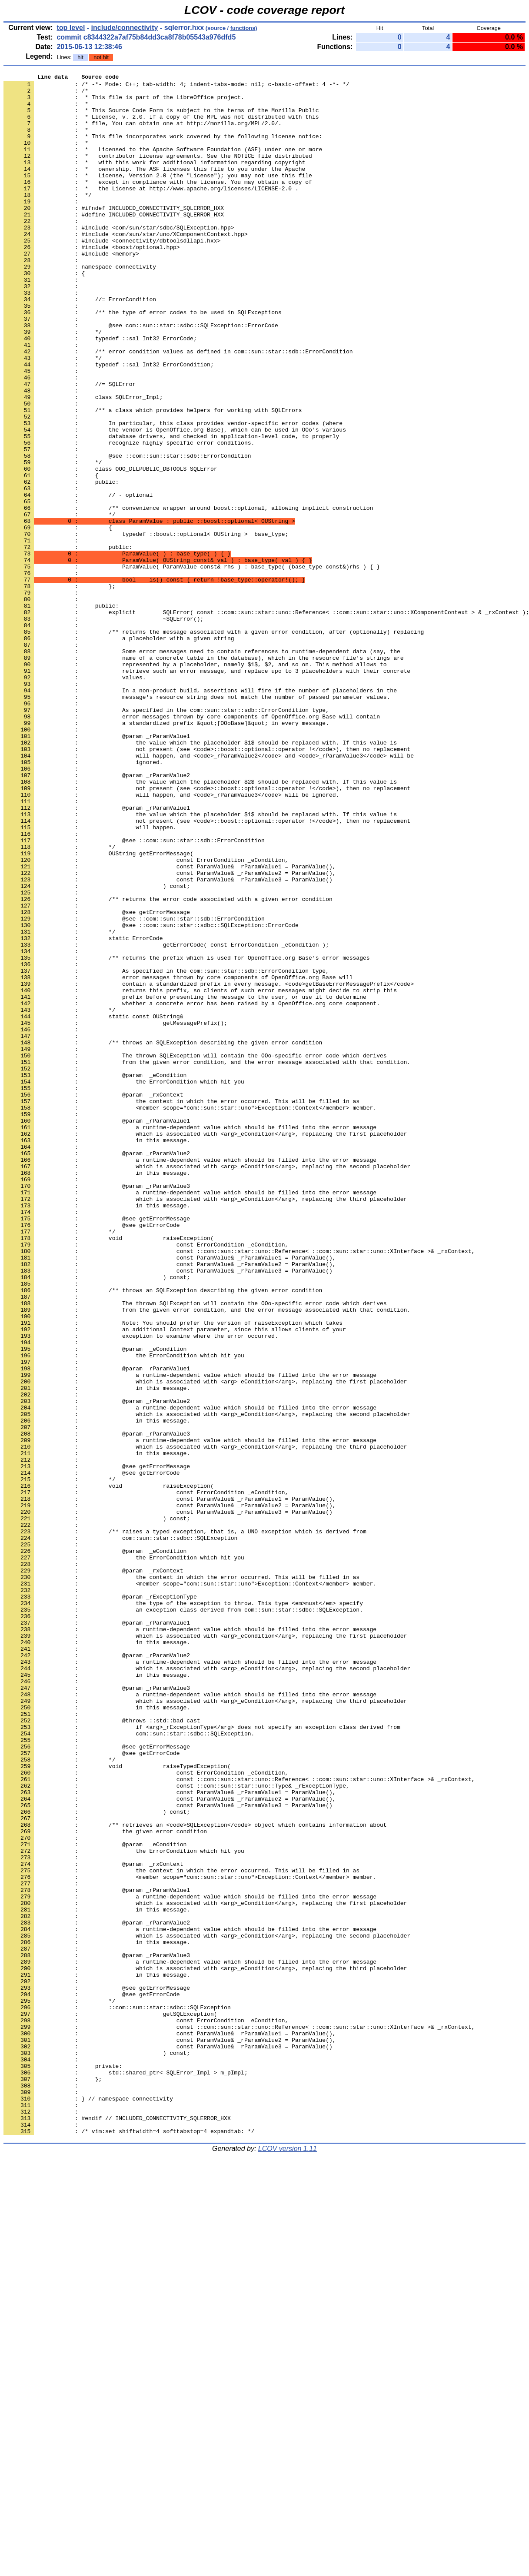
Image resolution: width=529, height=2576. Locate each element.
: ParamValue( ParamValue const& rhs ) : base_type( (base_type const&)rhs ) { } (191, 665)
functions (243, 28)
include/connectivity (124, 27)
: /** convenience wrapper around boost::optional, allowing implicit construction (188, 595)
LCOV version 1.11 (287, 2560)
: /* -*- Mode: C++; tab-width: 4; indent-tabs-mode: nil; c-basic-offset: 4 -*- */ (176, 86)
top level (71, 27)
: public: (67, 642)
